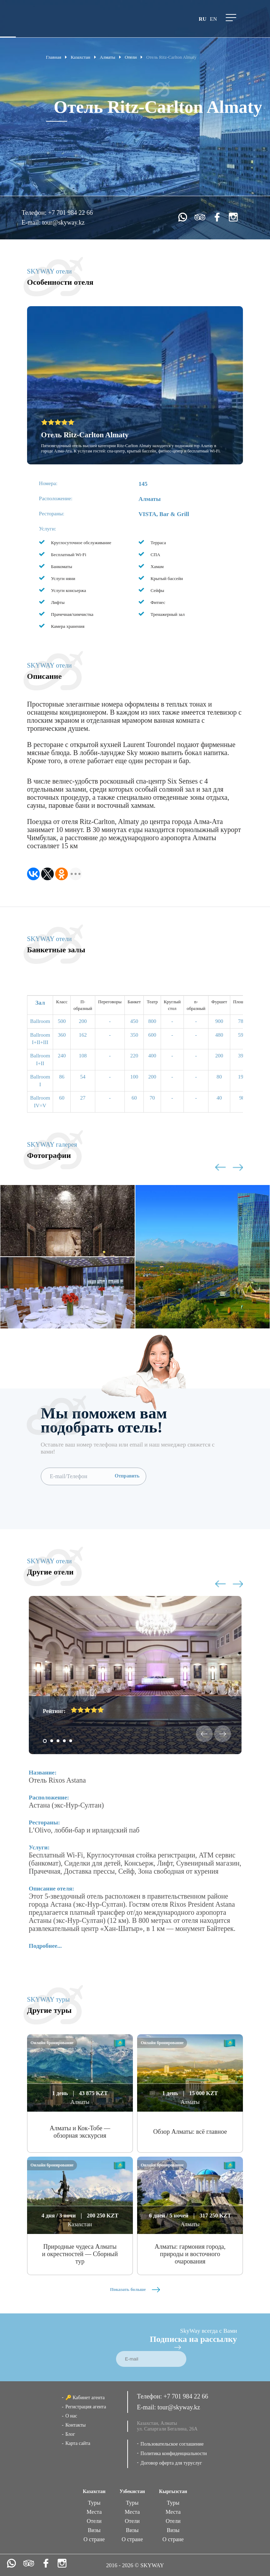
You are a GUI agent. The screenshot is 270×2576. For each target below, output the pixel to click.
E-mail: (31, 222)
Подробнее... (45, 1946)
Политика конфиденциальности (174, 2453)
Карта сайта (77, 2443)
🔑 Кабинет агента (85, 2397)
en (213, 19)
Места (94, 2512)
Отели (94, 2521)
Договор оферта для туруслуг (171, 2463)
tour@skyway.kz (63, 222)
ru (202, 19)
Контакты (75, 2425)
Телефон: (34, 212)
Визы (94, 2530)
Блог (70, 2434)
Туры (94, 2503)
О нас (71, 2416)
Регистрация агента (85, 2406)
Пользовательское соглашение (172, 2444)
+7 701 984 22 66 (70, 212)
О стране (94, 2539)
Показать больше (135, 2289)
